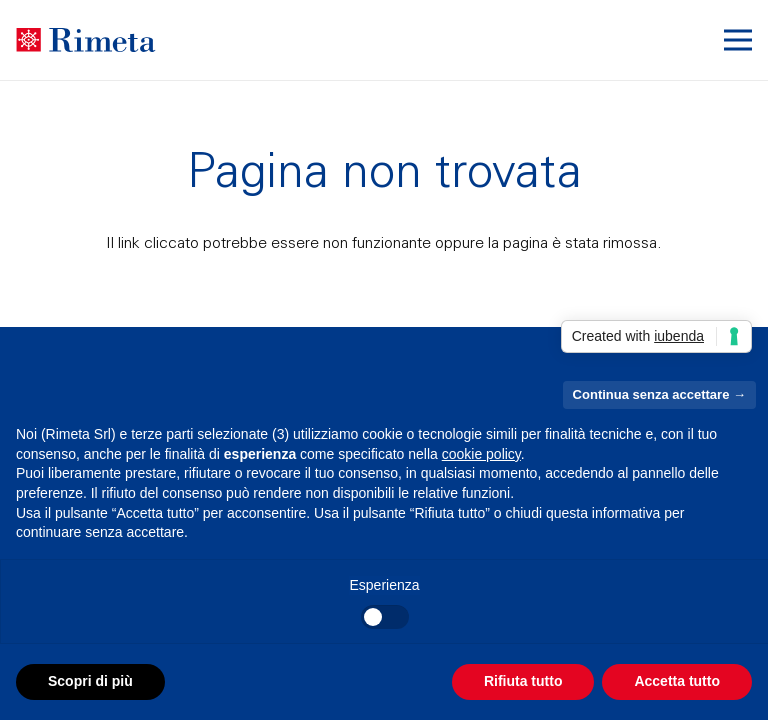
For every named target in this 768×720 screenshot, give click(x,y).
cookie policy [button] (481, 454)
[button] (738, 40)
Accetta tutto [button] (677, 681)
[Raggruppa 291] (86, 40)
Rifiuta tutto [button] (523, 681)
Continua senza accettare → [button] (659, 394)
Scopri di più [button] (90, 681)
